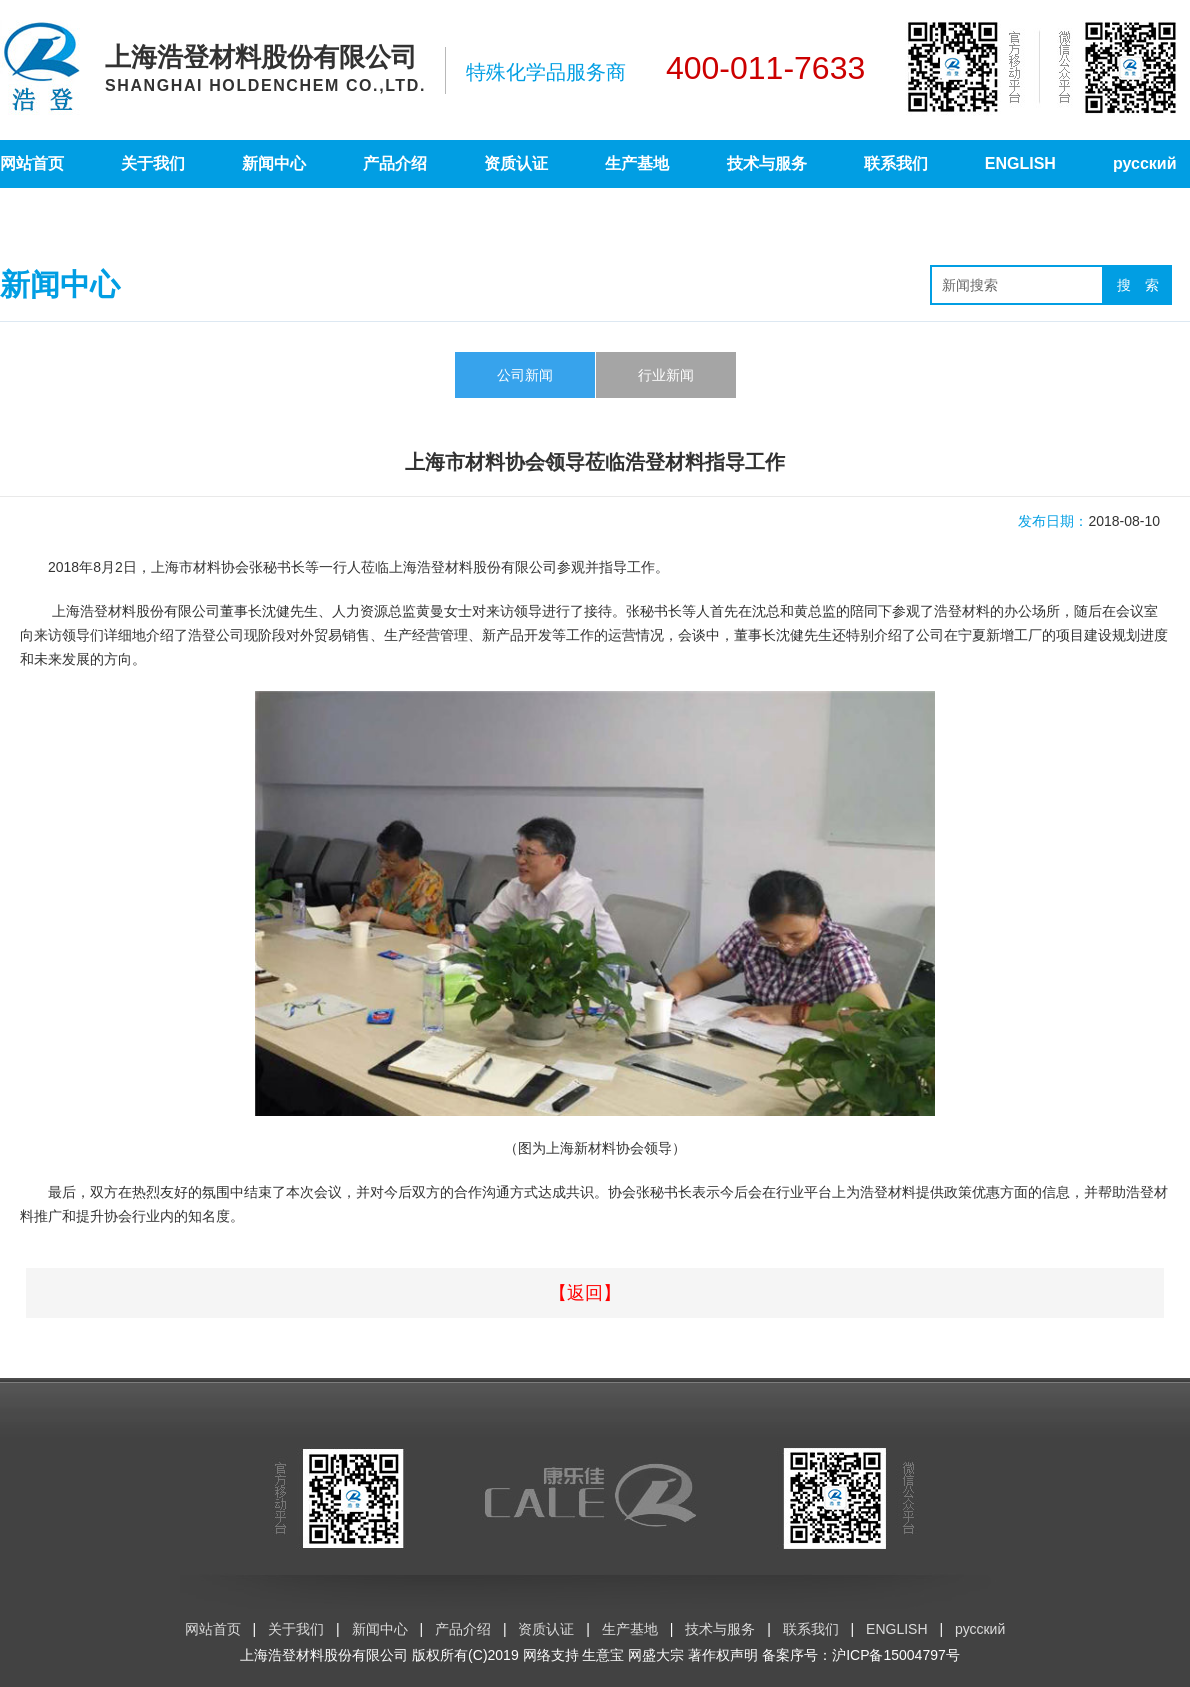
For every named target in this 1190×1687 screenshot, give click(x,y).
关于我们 (153, 163)
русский (1145, 163)
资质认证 (516, 163)
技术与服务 (767, 163)
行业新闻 (666, 375)
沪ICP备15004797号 (896, 1655)
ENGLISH (1020, 163)
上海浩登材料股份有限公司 (324, 1655)
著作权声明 (723, 1655)
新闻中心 (274, 163)
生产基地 (637, 163)
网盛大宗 (656, 1655)
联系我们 (896, 163)
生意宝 (603, 1655)
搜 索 (1138, 285)
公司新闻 (525, 375)
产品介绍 (395, 163)
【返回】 (585, 1293)
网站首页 (32, 163)
